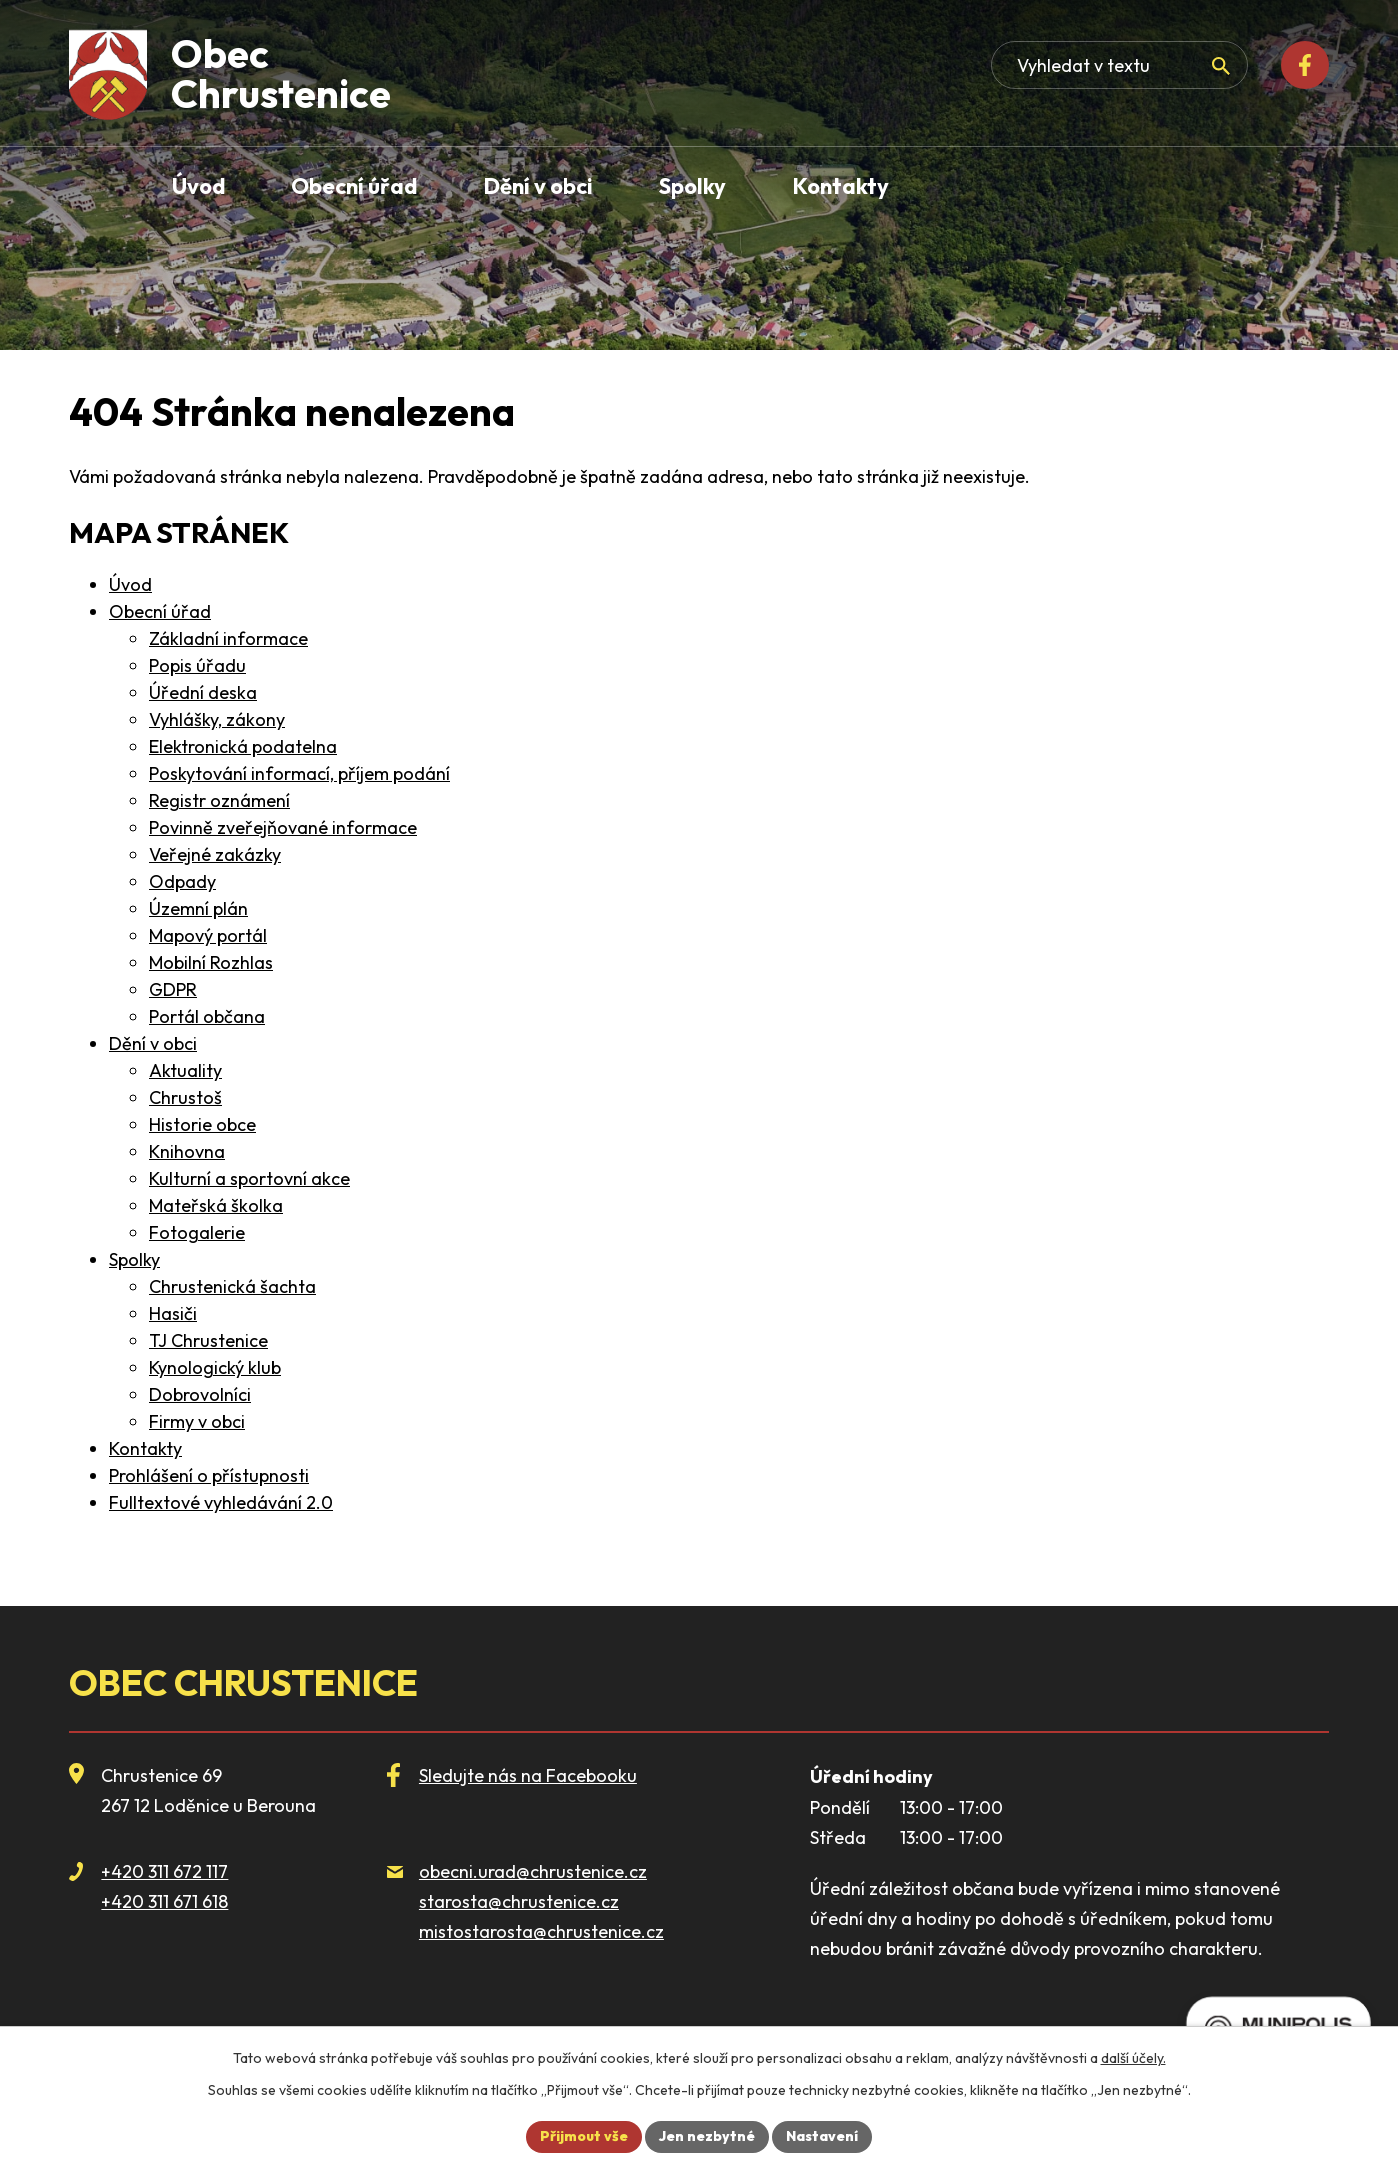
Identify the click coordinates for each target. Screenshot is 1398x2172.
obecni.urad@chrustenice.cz (533, 1871)
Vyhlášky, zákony (217, 719)
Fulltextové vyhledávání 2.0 (221, 1502)
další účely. (1133, 2058)
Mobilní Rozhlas (211, 962)
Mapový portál (208, 935)
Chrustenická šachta (232, 1286)
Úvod (130, 584)
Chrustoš (185, 1097)
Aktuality (185, 1070)
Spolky (134, 1259)
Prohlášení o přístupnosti (209, 1475)
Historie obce (202, 1124)
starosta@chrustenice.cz (519, 1901)
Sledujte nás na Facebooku (528, 1775)
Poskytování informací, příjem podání (299, 773)
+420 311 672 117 (164, 1871)
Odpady (182, 881)
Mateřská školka (216, 1205)
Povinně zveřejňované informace (283, 827)
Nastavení (822, 2136)
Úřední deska (203, 692)
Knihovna (187, 1151)
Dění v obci (153, 1043)
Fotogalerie (197, 1232)
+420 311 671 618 (164, 1901)
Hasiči (173, 1313)
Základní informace (228, 638)
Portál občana (207, 1016)
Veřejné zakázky (215, 854)
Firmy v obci (197, 1421)
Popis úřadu (197, 665)
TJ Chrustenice (208, 1340)
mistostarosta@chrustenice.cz (541, 1931)
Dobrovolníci (200, 1394)
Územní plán (198, 908)
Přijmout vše (584, 2136)
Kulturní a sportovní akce (249, 1178)
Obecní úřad (160, 611)
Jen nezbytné (707, 2136)
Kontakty (145, 1448)
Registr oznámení (219, 800)
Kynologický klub (215, 1367)
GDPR (173, 989)
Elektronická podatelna (243, 746)
